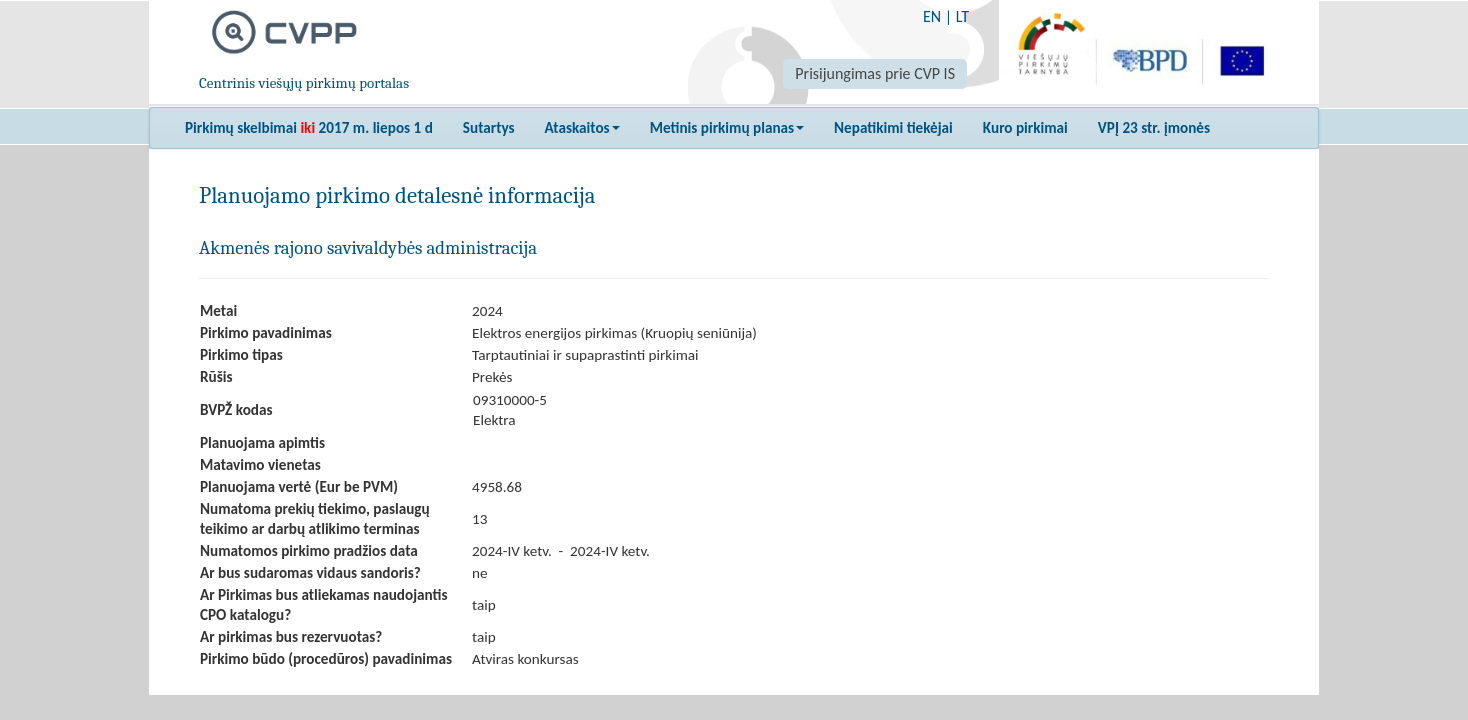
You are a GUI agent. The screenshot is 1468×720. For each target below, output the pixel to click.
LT (962, 16)
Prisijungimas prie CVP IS (875, 73)
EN (932, 16)
